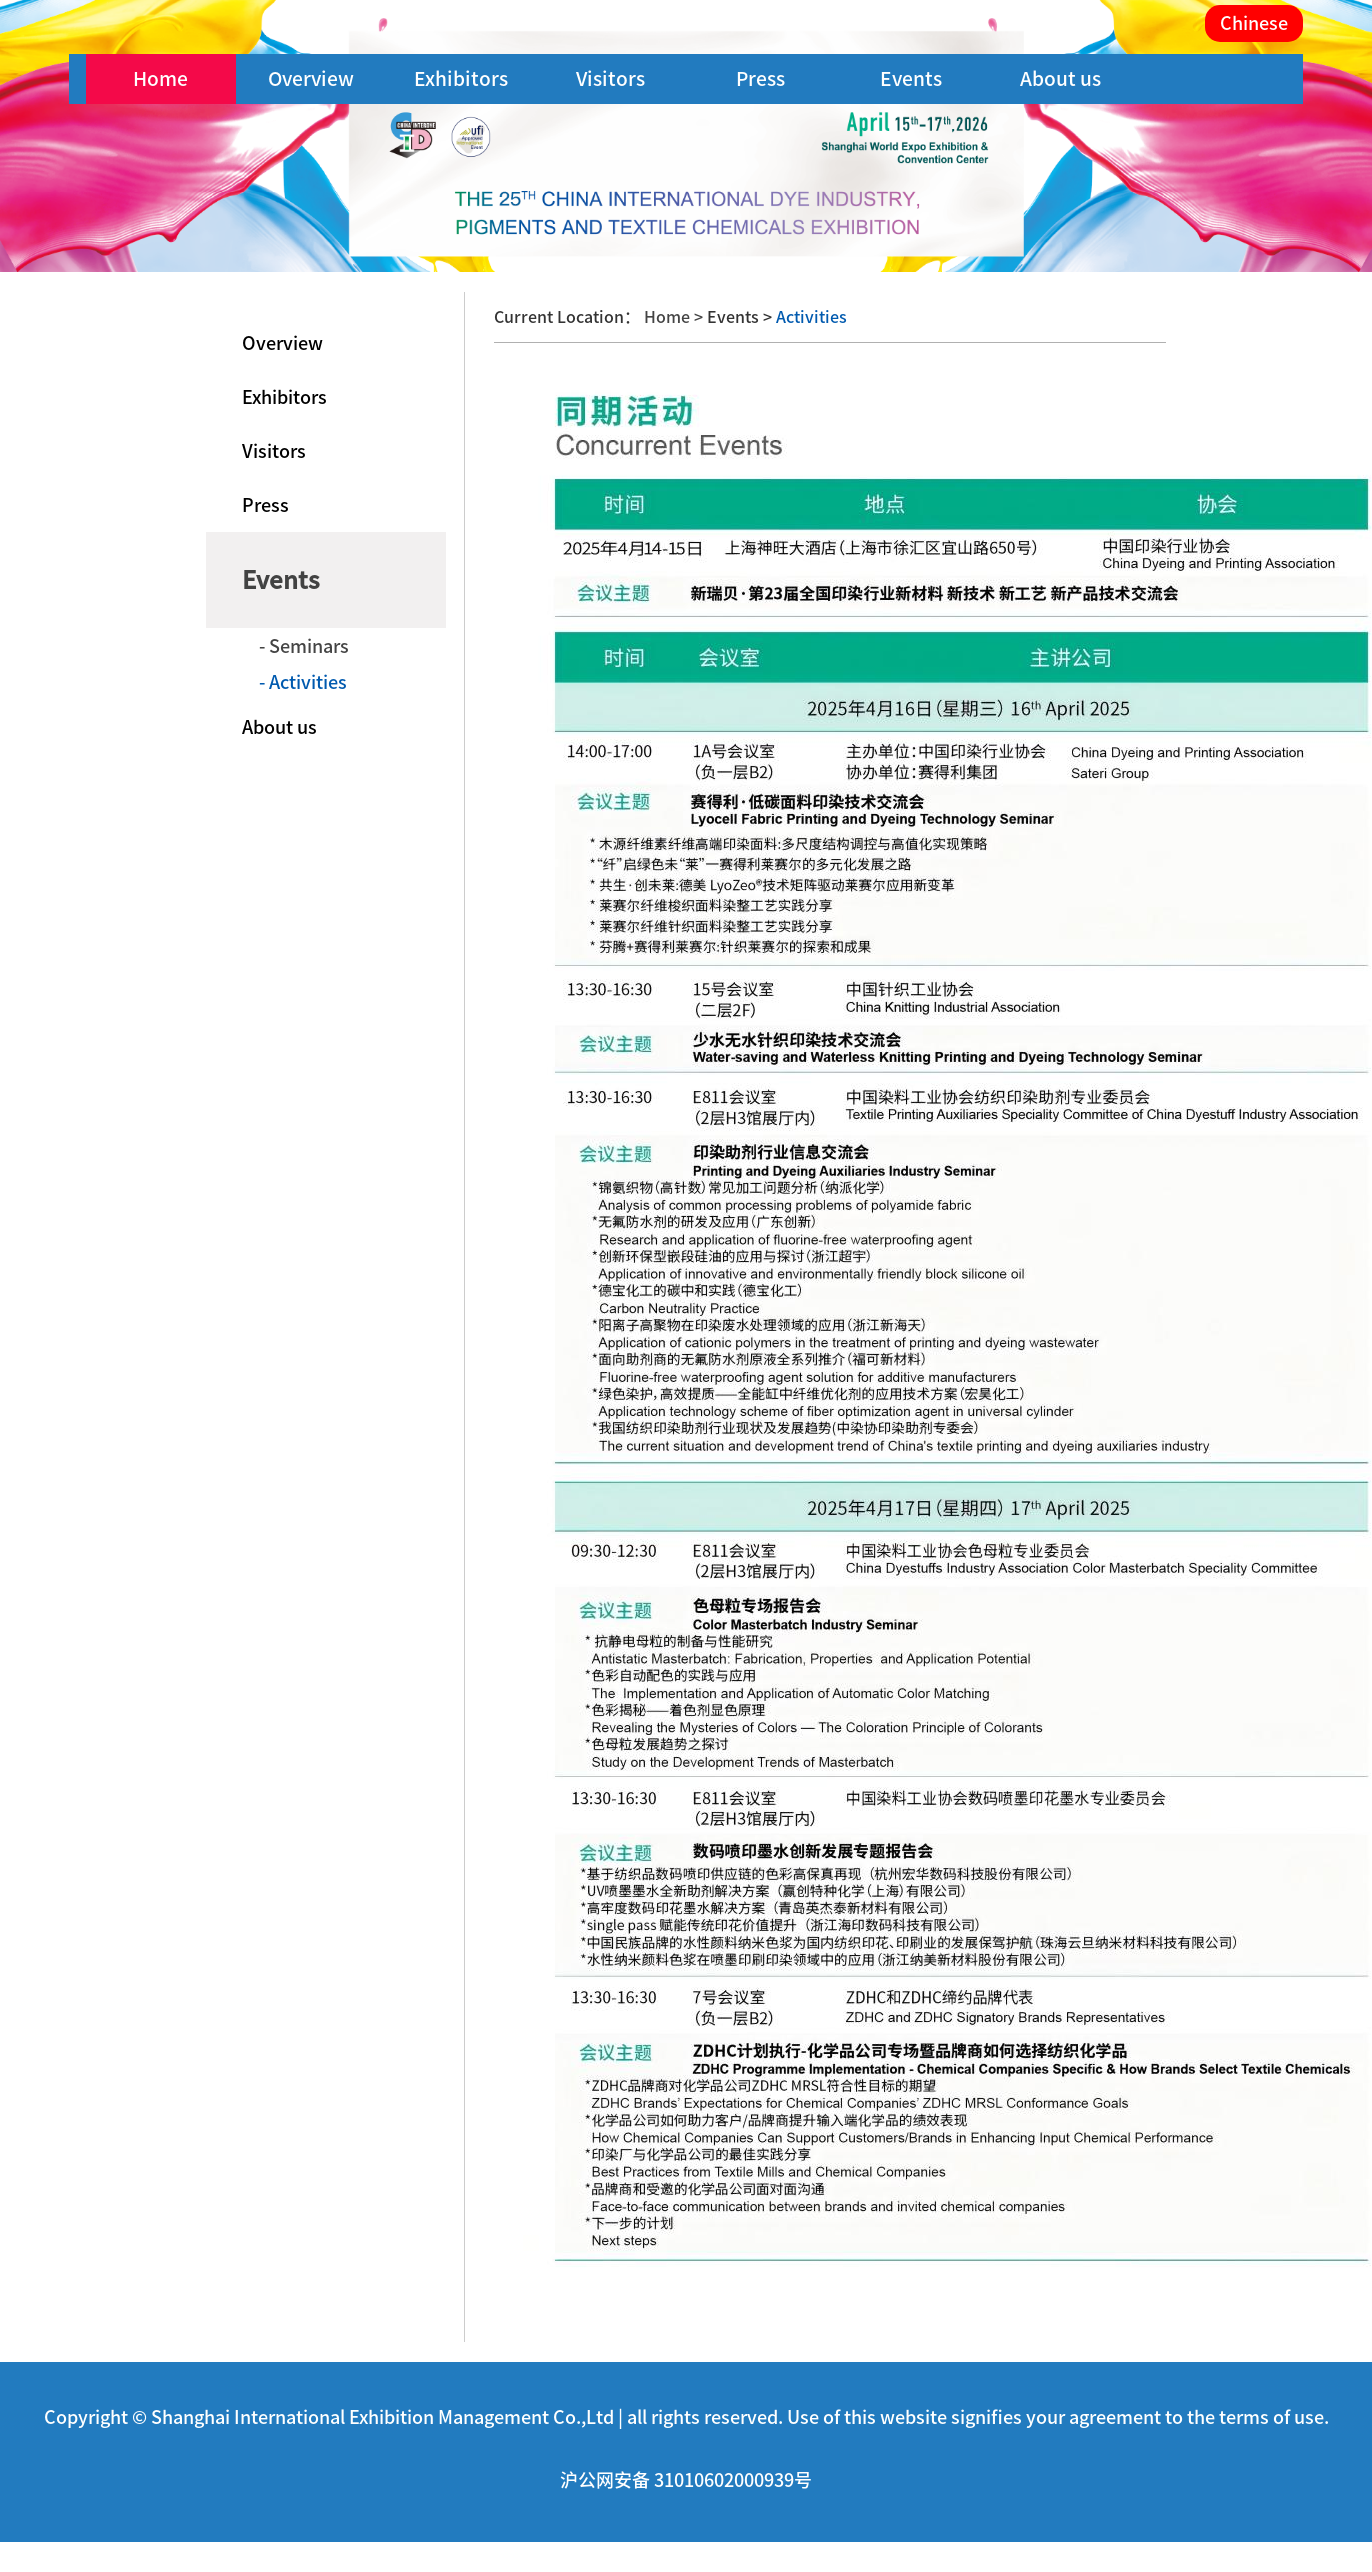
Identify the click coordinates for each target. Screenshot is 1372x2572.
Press (760, 78)
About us (1060, 78)
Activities (809, 317)
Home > (675, 317)
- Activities (303, 682)
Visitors (610, 78)
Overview (311, 78)
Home (160, 78)
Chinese (1254, 23)
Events (911, 78)
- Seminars (304, 646)
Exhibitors (461, 78)
